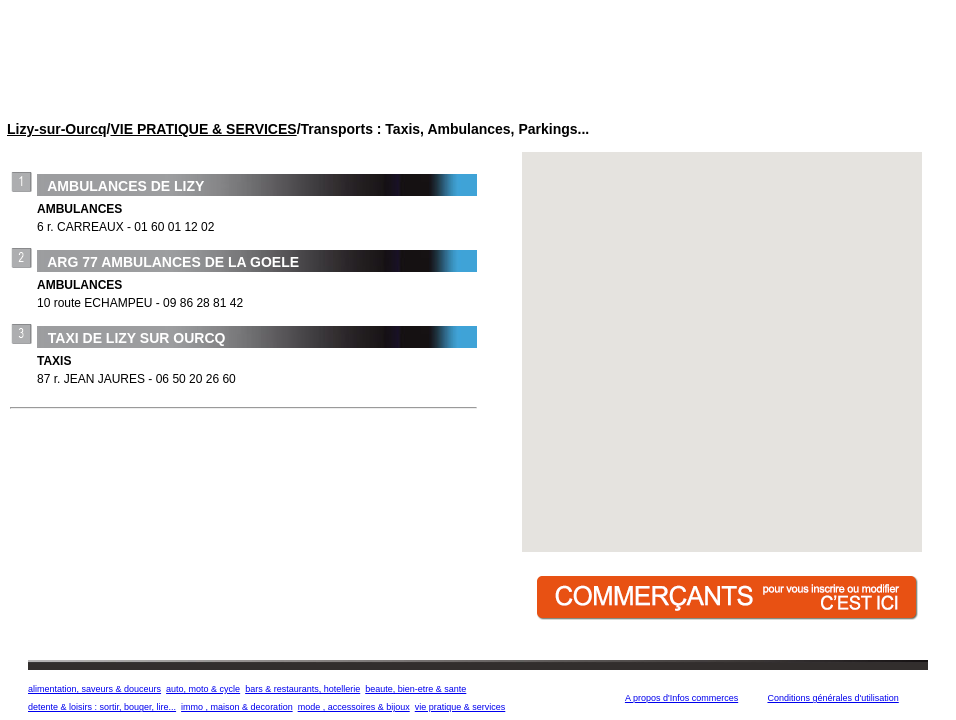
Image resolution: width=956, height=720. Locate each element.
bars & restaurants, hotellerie (302, 689)
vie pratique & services (460, 707)
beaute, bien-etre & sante (415, 689)
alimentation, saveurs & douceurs (94, 689)
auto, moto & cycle (203, 689)
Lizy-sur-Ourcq (57, 129)
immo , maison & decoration (237, 707)
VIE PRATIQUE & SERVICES (203, 129)
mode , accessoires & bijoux (354, 707)
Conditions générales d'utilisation (832, 698)
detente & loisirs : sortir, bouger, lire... (102, 707)
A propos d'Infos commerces (681, 698)
